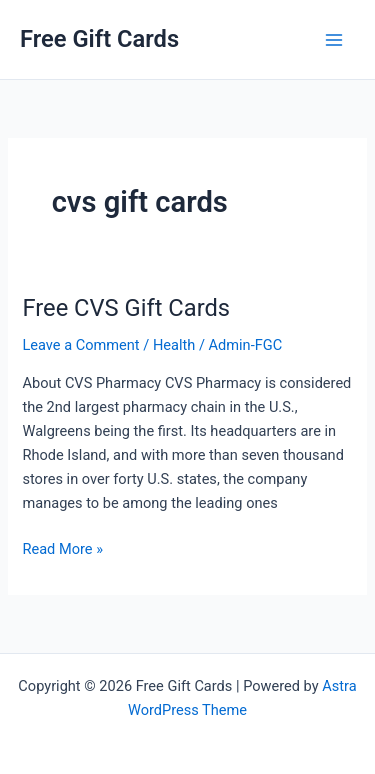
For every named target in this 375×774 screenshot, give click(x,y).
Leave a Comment (80, 345)
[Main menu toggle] (334, 40)
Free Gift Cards (99, 39)
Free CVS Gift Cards (126, 308)
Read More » (62, 549)
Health (174, 345)
